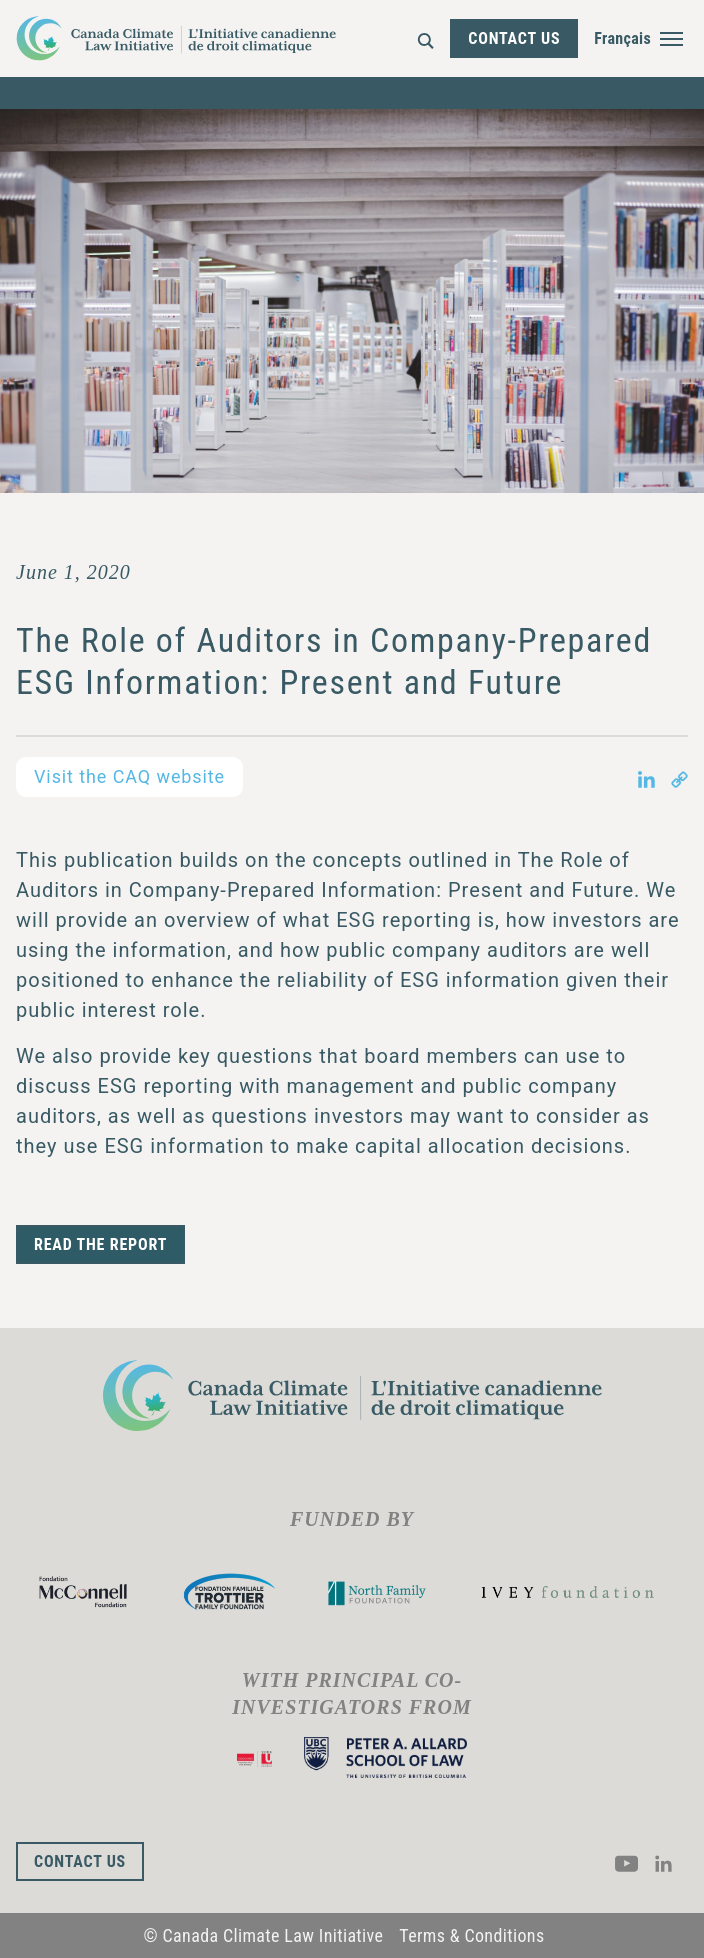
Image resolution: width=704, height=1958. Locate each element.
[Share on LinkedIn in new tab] (646, 777)
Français (622, 38)
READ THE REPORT (100, 1244)
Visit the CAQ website (129, 776)
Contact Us (514, 38)
